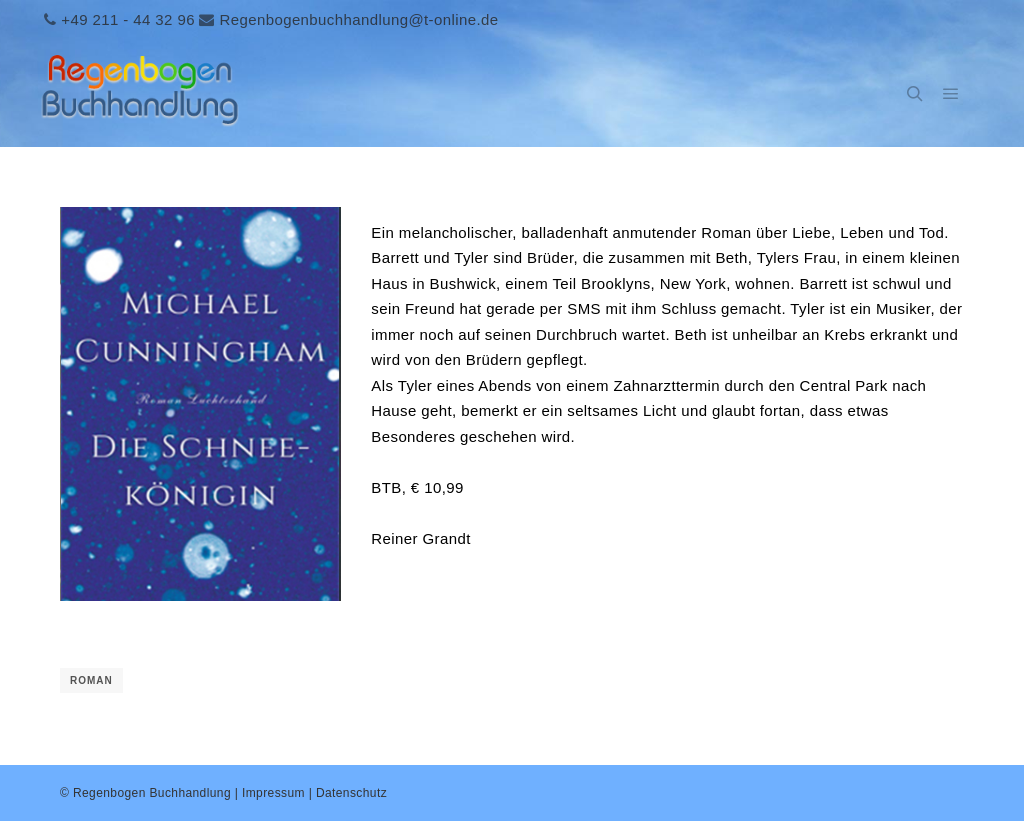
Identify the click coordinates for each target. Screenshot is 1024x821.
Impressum (273, 793)
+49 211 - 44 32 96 (128, 19)
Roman (91, 680)
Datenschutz (351, 793)
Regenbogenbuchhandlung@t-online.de (358, 19)
